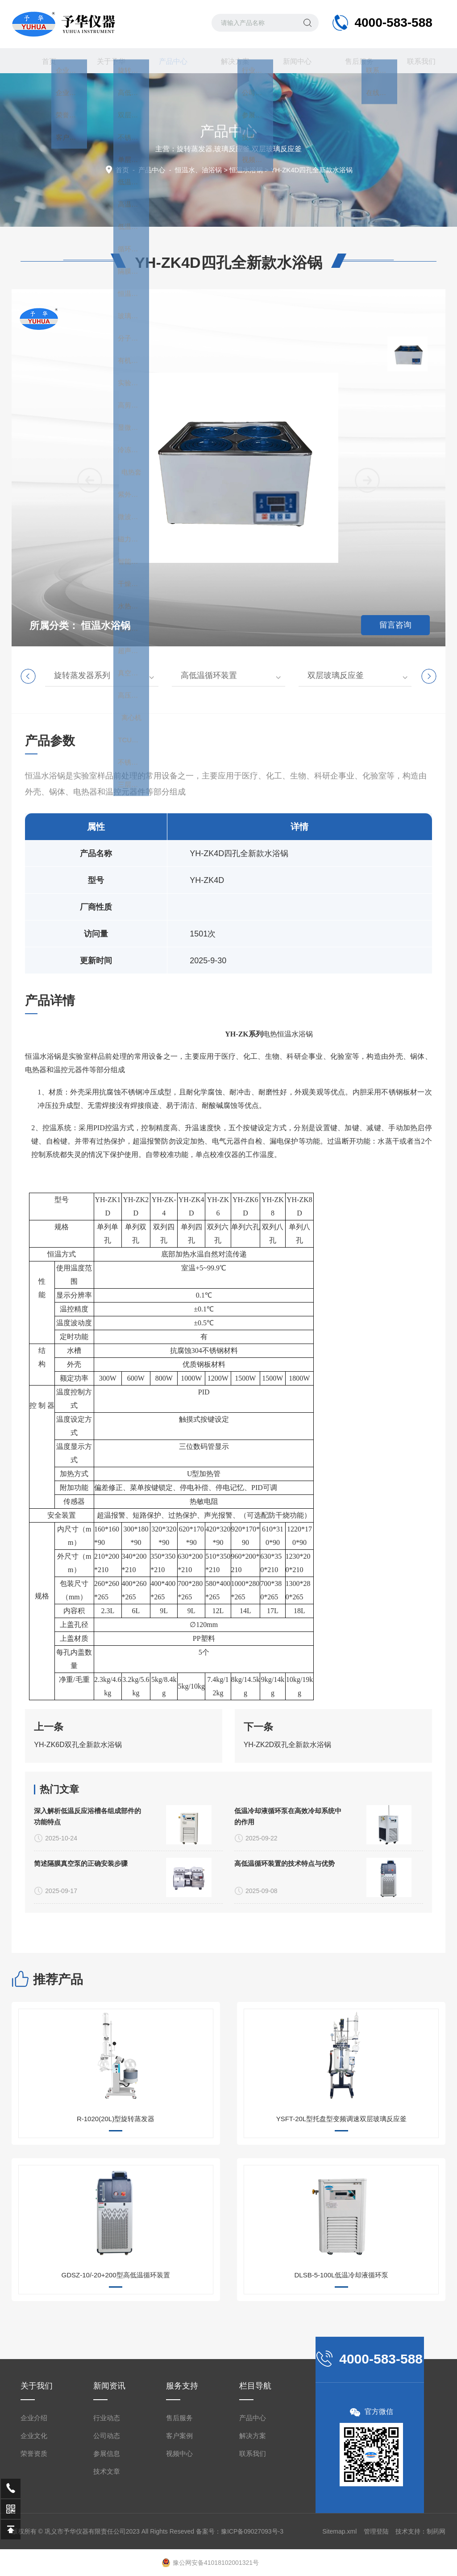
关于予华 (104, 60)
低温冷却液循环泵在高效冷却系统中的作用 (287, 1931)
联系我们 (415, 60)
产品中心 (166, 64)
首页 (42, 60)
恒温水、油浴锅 (198, 170)
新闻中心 (290, 60)
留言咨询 (395, 624)
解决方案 (228, 60)
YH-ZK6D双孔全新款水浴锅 (77, 1795)
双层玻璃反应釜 (335, 675)
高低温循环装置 (209, 675)
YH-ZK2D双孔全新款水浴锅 (287, 1795)
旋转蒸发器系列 (82, 675)
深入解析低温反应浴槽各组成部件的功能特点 (87, 1931)
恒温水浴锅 (246, 170)
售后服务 (353, 60)
